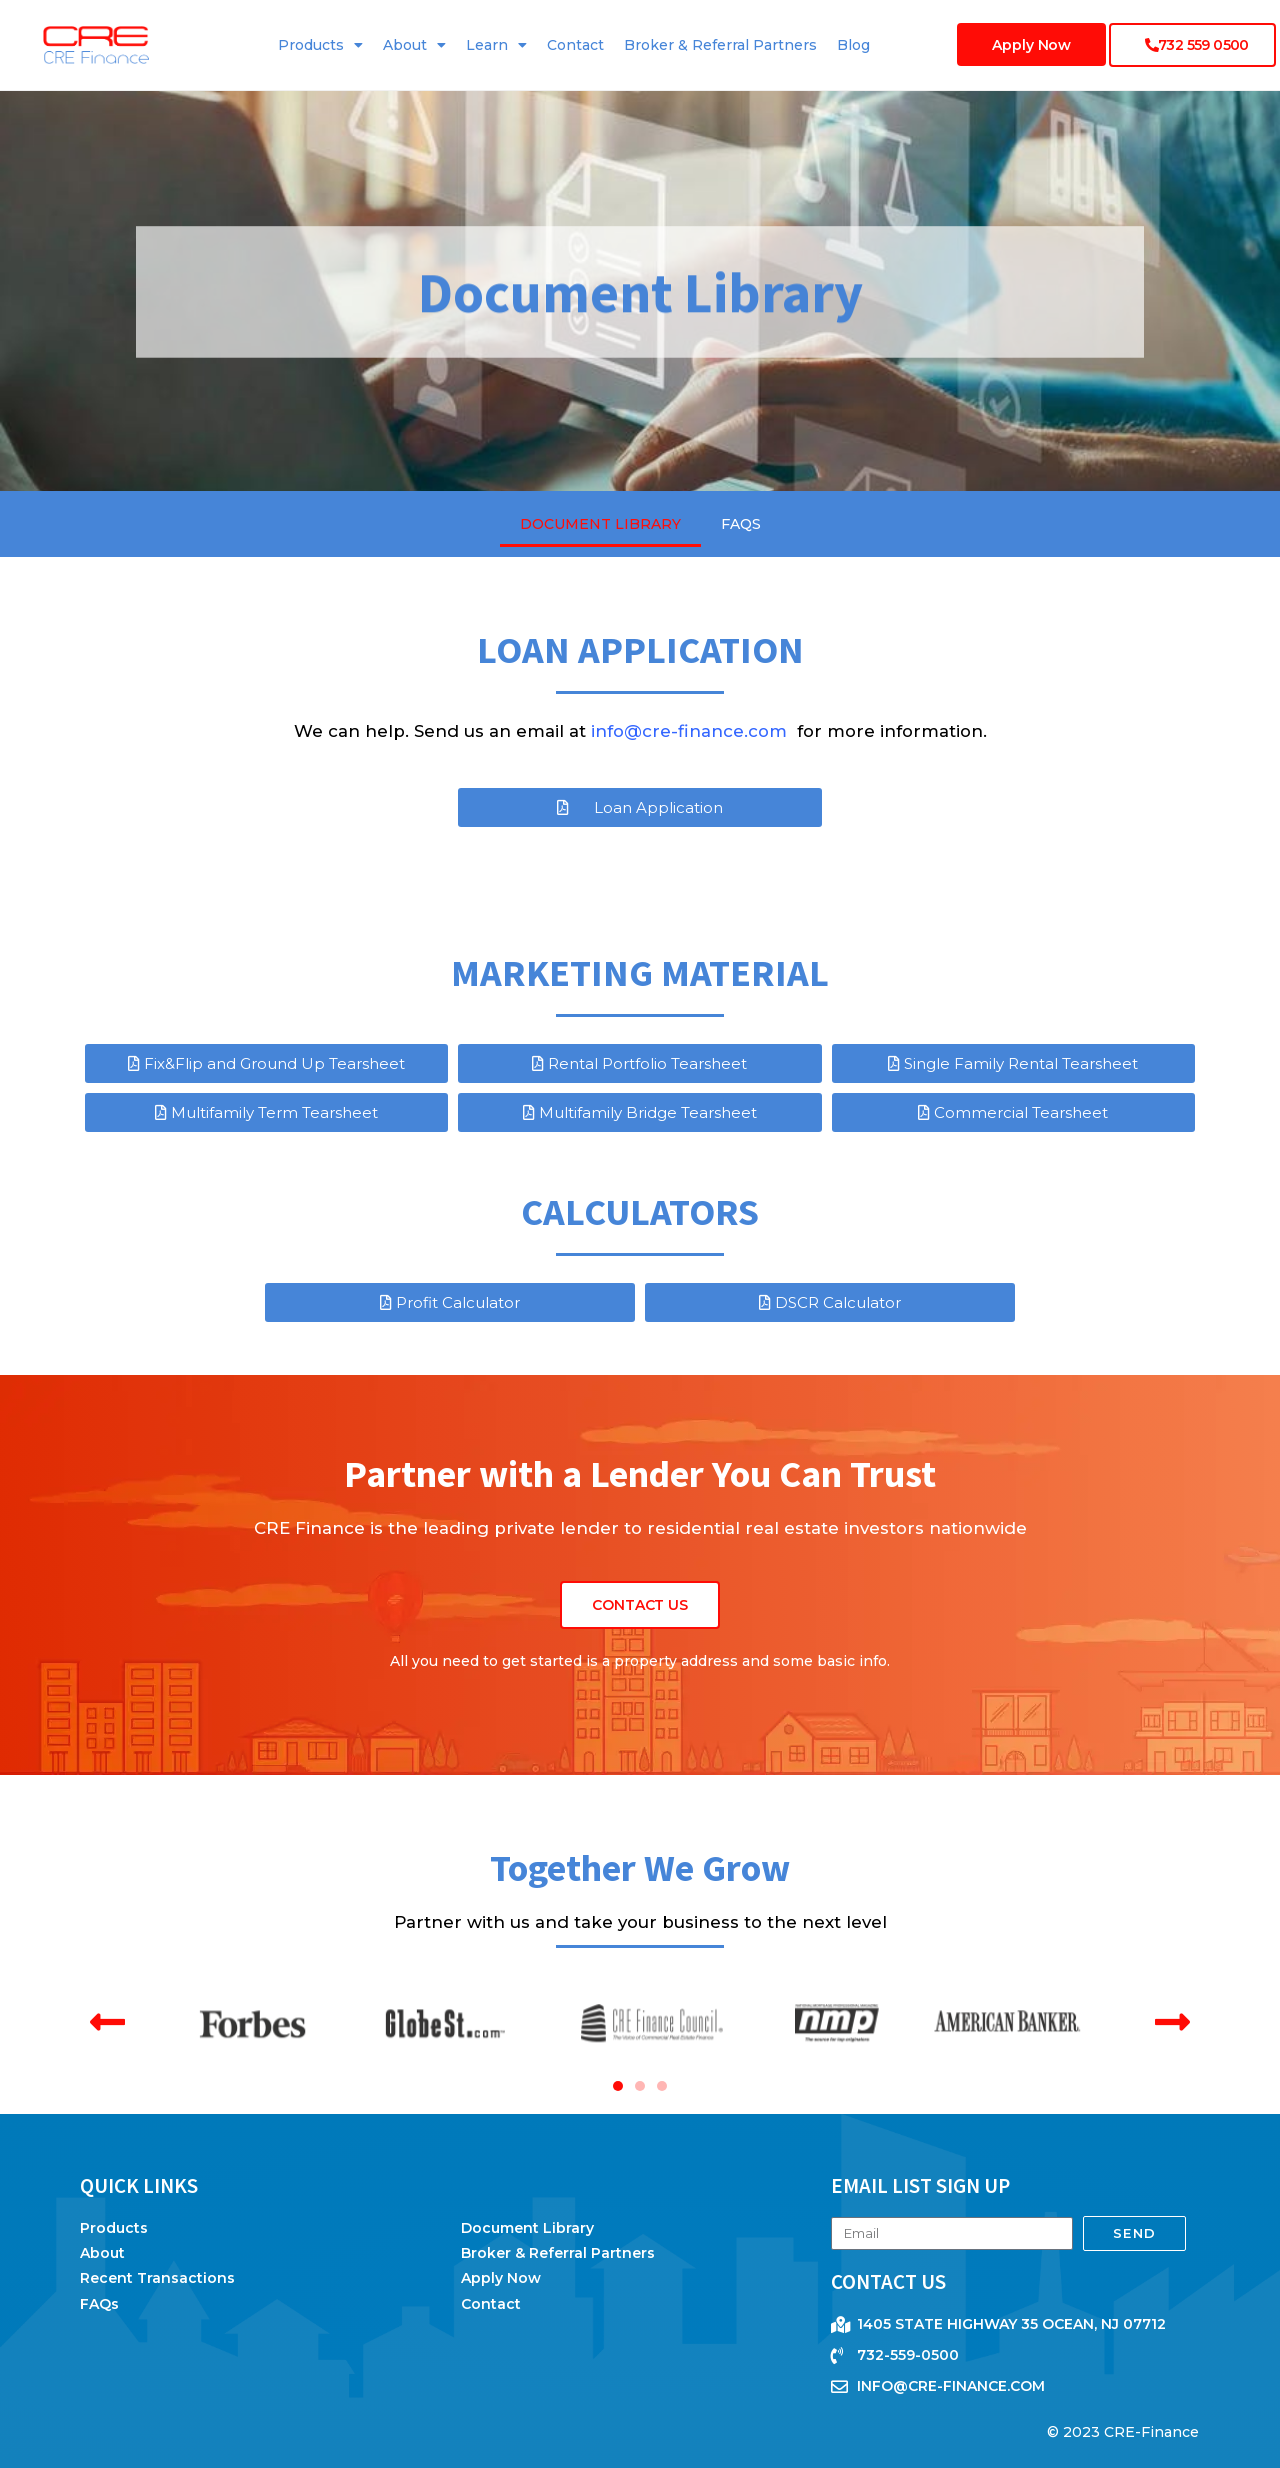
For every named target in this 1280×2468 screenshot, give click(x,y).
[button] (107, 2022)
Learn (496, 45)
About (414, 45)
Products (320, 45)
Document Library (600, 524)
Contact (575, 45)
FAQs (741, 524)
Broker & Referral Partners (720, 45)
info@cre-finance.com (691, 731)
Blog (853, 45)
